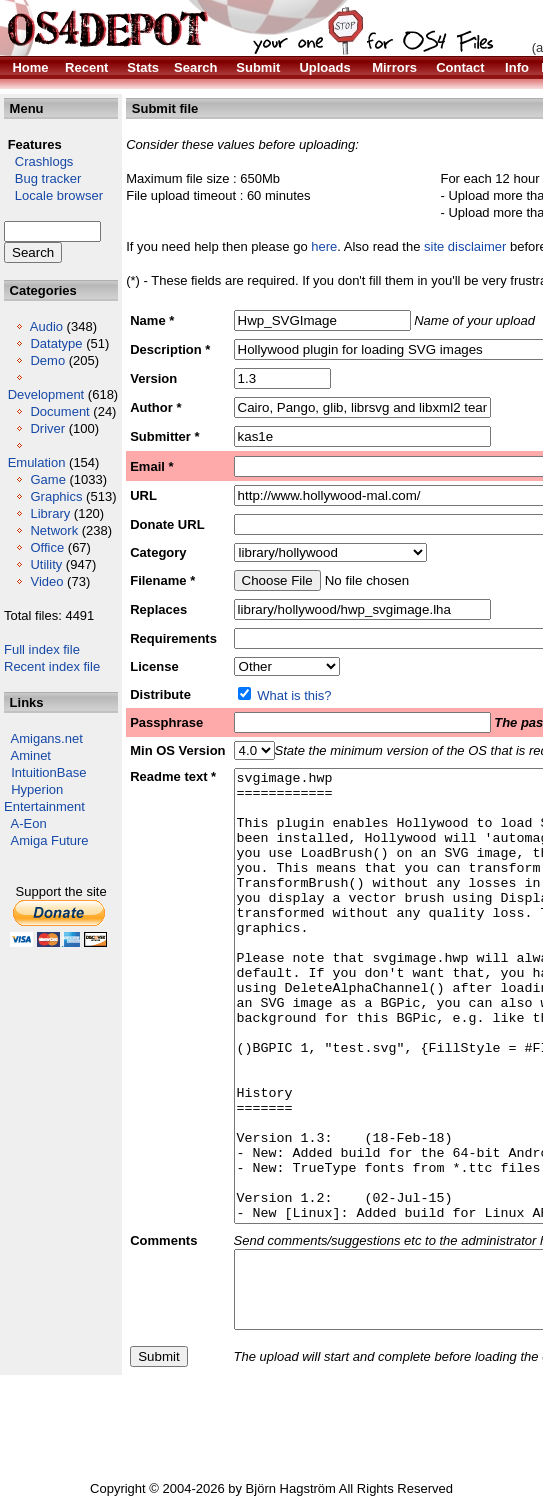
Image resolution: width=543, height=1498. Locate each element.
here (324, 246)
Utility (46, 564)
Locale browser (53, 195)
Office (47, 547)
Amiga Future (50, 840)
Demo (47, 360)
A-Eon (29, 823)
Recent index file (52, 666)
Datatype (56, 343)
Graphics (56, 496)
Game (47, 479)
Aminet (31, 755)
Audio (46, 326)
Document (59, 411)
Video (46, 581)
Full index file (42, 649)
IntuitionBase (48, 772)
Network (54, 530)
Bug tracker (42, 178)
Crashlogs (38, 161)
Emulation (37, 462)
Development (46, 394)
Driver (47, 428)
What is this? (294, 695)
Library (50, 513)
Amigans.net (47, 738)
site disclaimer (465, 246)
